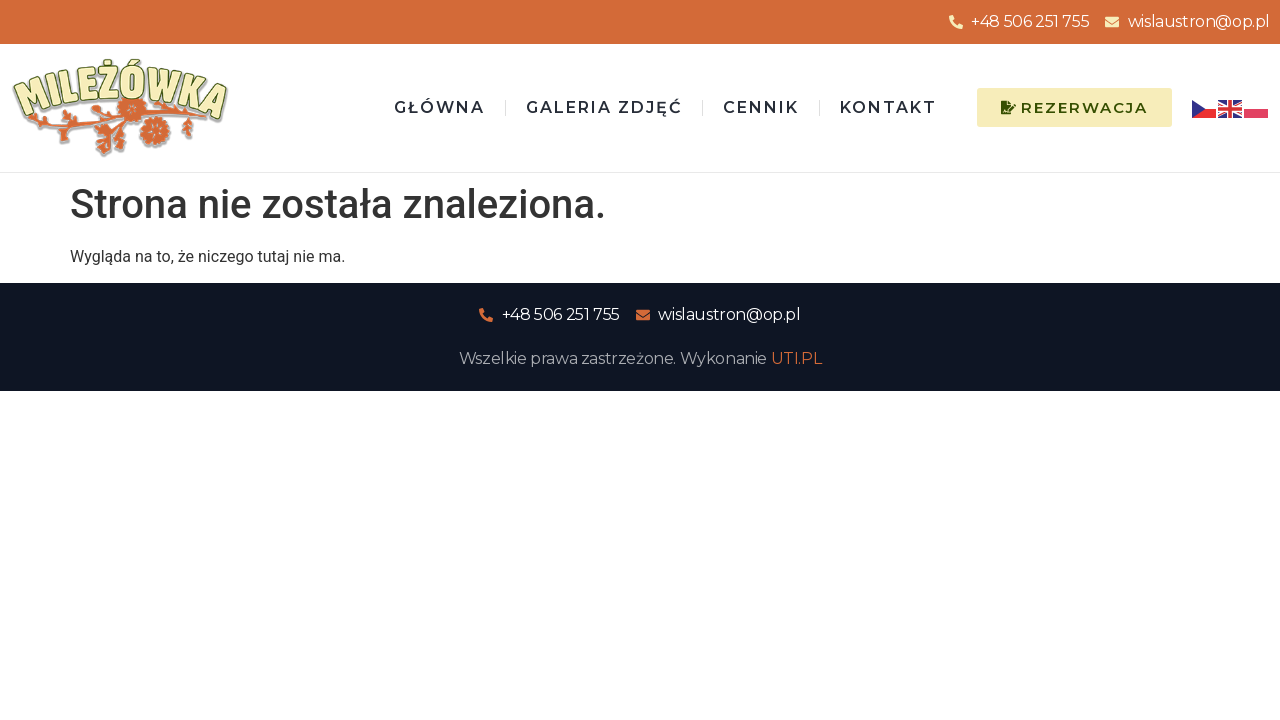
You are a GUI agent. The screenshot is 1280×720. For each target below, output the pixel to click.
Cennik (761, 107)
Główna (439, 107)
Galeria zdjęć (604, 107)
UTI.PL (796, 358)
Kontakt (888, 107)
